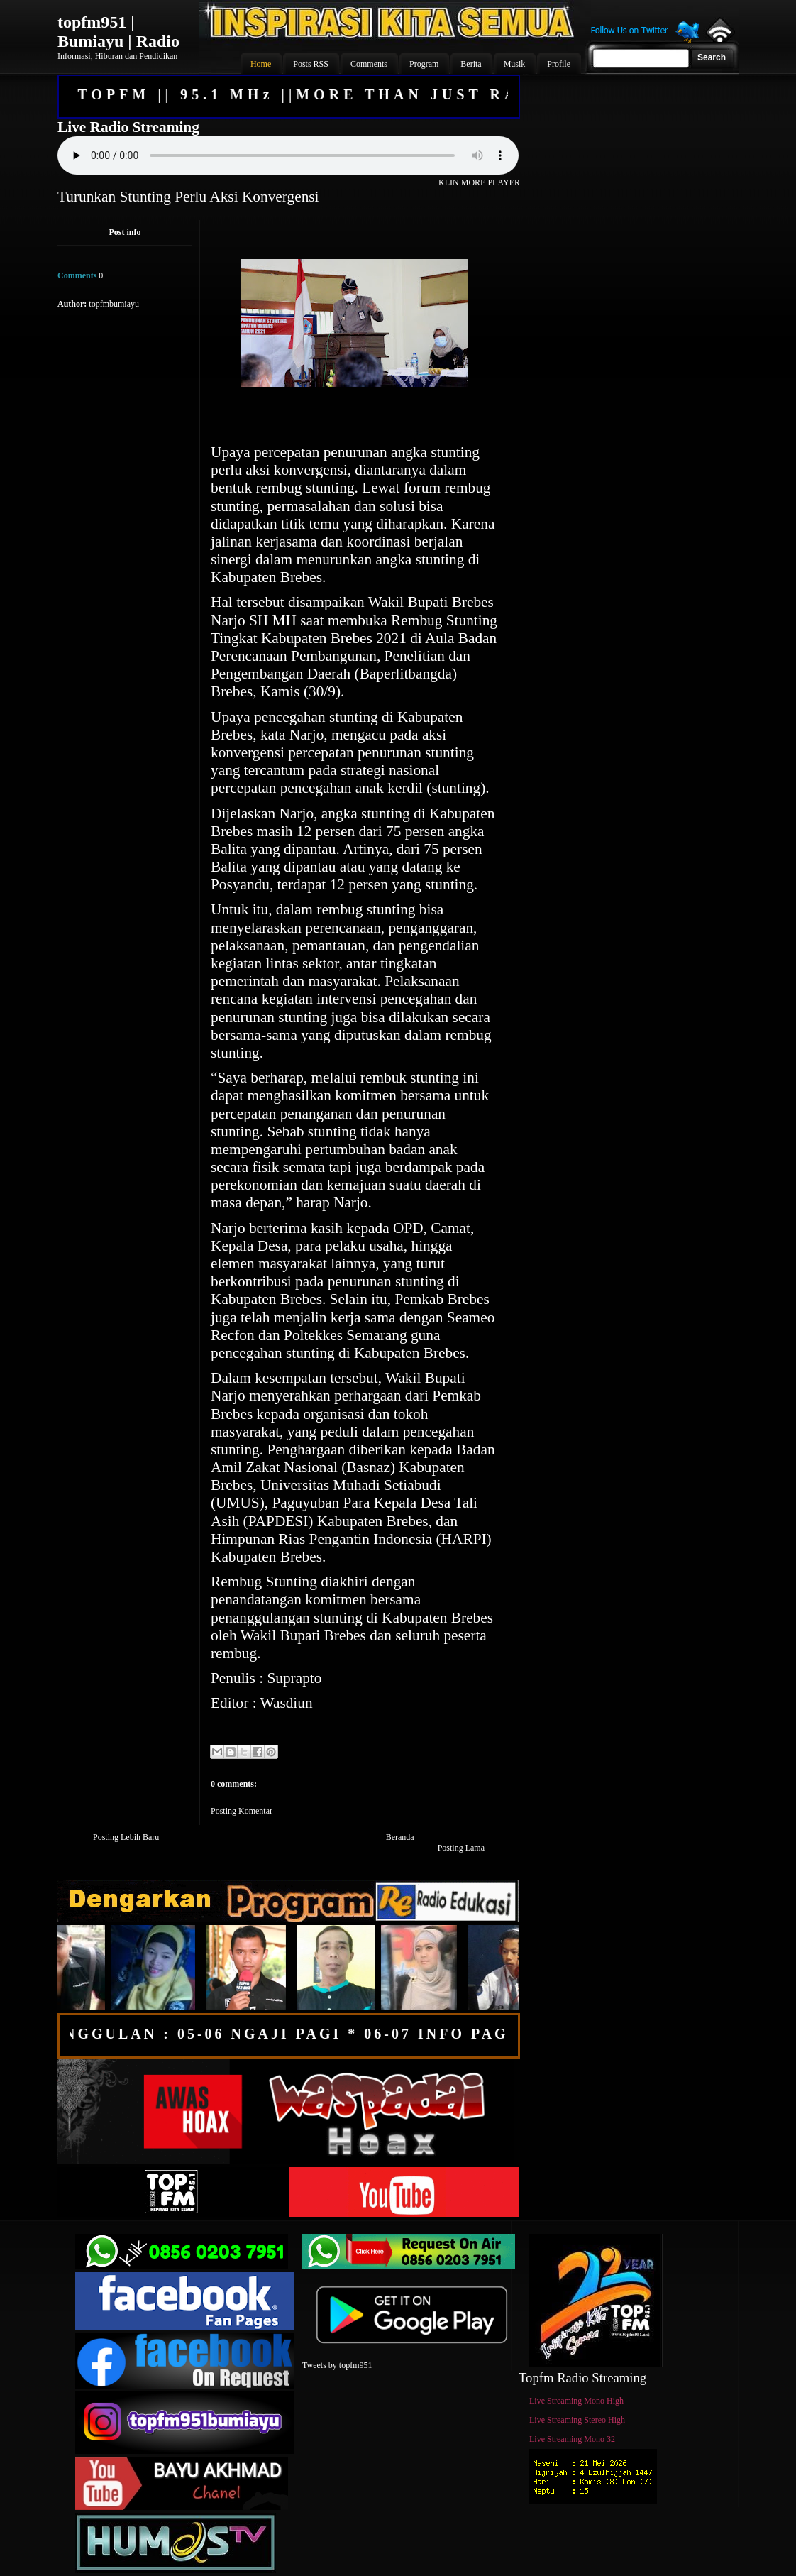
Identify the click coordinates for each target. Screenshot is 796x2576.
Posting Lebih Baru (126, 1837)
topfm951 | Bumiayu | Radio (118, 31)
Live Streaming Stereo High (577, 2420)
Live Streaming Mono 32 (572, 2439)
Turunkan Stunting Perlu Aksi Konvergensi (188, 196)
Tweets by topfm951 (337, 2365)
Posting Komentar (241, 1811)
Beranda (400, 1837)
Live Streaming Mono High (576, 2401)
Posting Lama (461, 1848)
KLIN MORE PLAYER (479, 182)
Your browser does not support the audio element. (288, 155)
